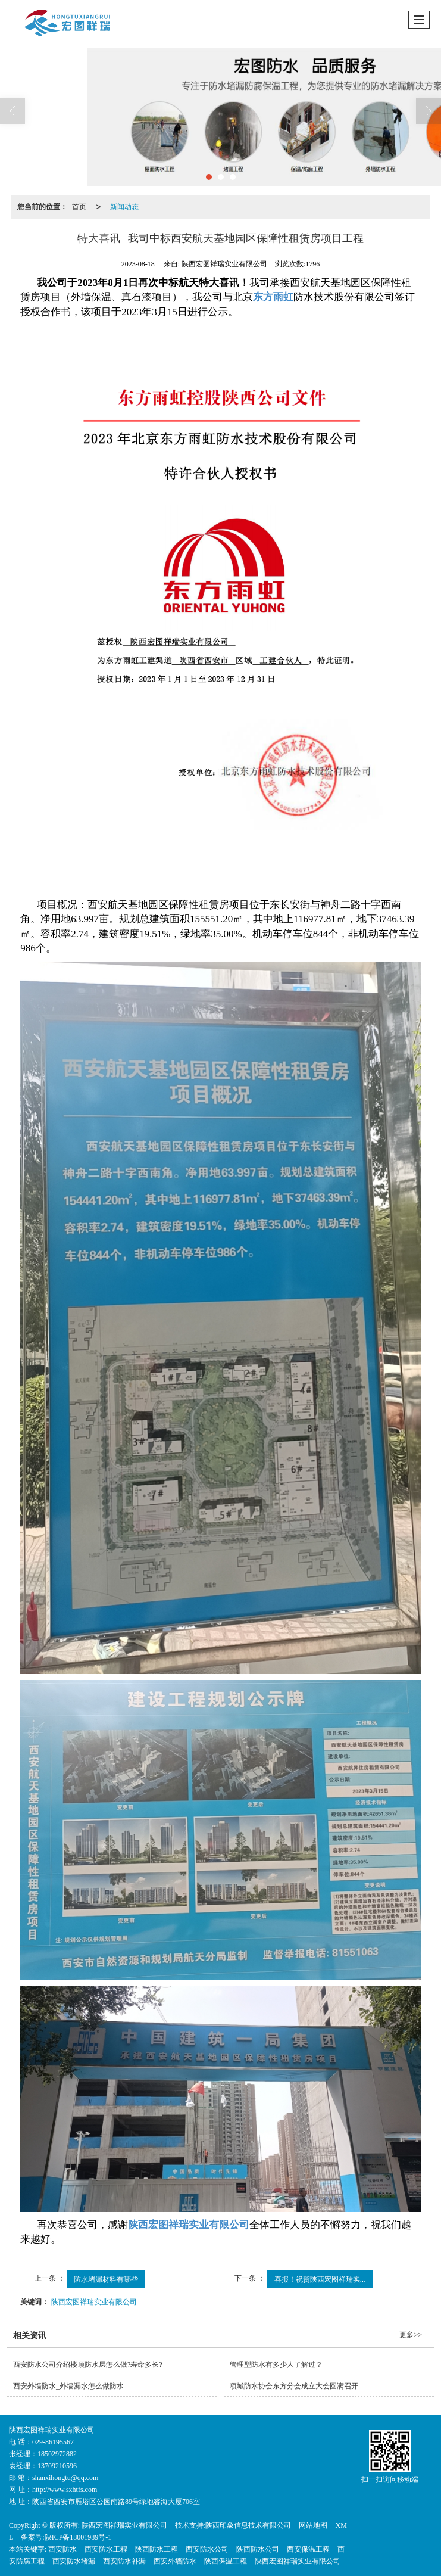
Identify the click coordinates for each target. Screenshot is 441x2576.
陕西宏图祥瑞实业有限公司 (94, 2302)
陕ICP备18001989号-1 (78, 2537)
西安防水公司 (207, 2549)
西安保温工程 (308, 2549)
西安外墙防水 (175, 2561)
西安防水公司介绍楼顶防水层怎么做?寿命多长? (87, 2364)
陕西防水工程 (156, 2549)
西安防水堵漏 (73, 2561)
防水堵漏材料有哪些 (106, 2279)
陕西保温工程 (225, 2561)
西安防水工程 (106, 2549)
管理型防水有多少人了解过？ (276, 2364)
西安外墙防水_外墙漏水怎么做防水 (68, 2386)
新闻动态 (124, 207)
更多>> (410, 2335)
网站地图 (313, 2525)
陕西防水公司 (257, 2549)
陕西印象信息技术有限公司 (248, 2525)
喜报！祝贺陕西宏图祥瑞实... (320, 2279)
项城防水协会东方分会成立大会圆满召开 (294, 2386)
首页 (79, 207)
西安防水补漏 (124, 2561)
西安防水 (62, 2549)
